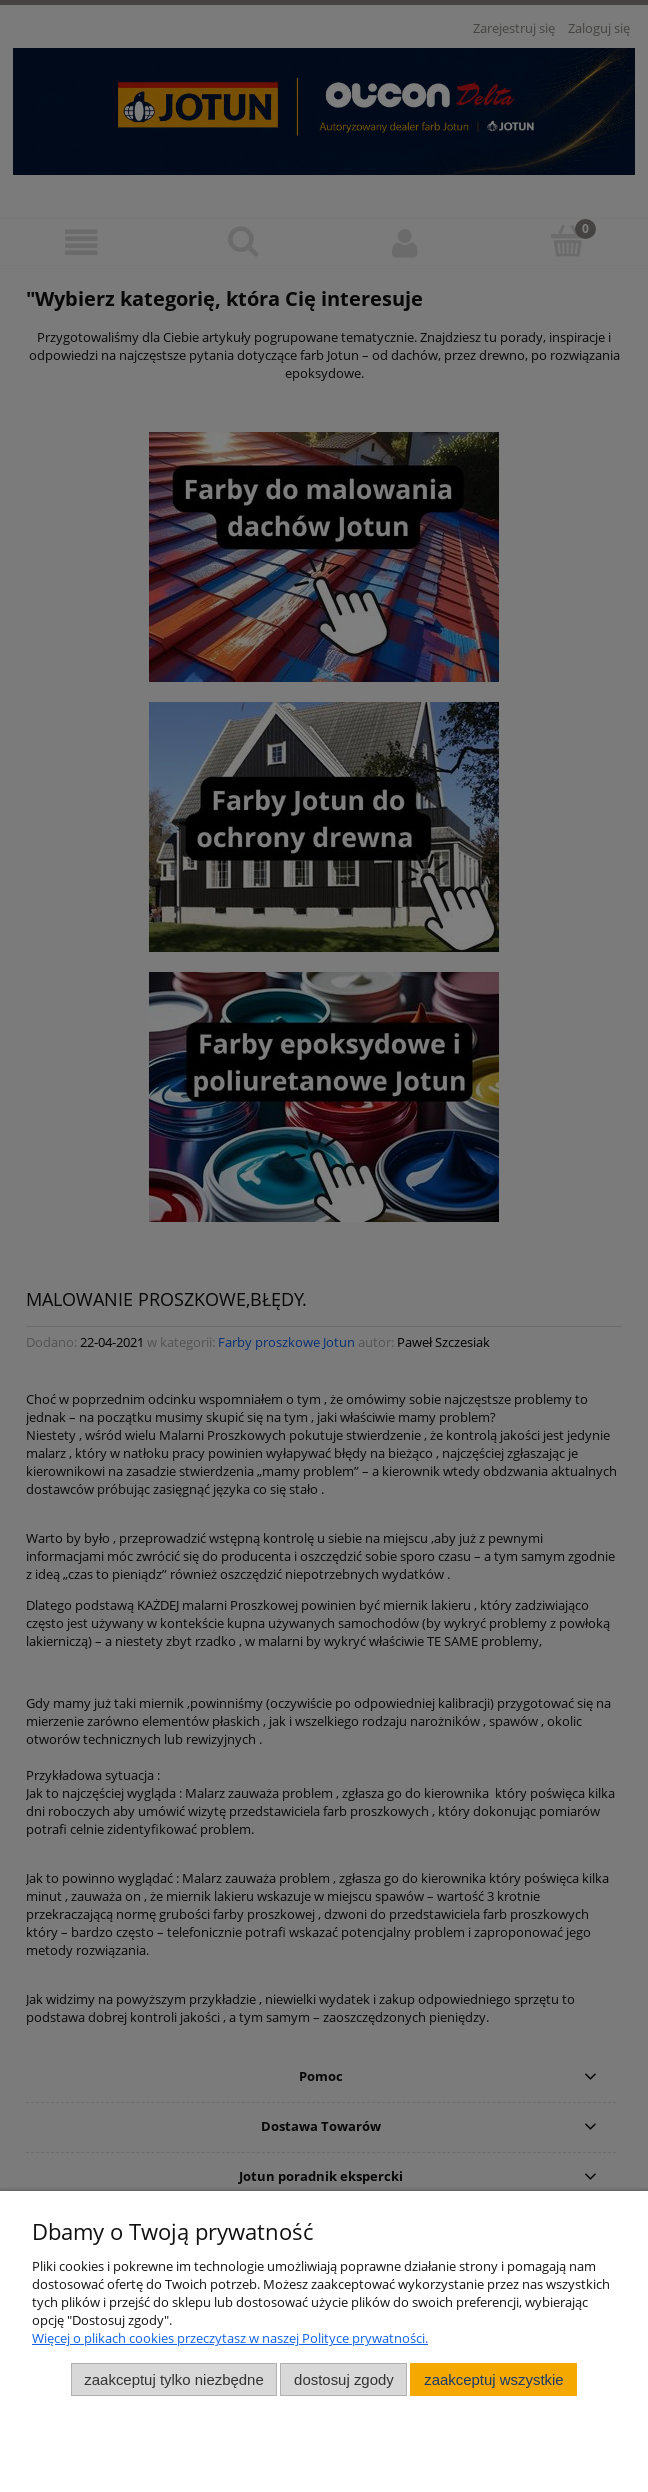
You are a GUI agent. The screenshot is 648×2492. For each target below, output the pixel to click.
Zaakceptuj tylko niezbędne (173, 2379)
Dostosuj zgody (344, 2379)
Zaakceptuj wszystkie (493, 2379)
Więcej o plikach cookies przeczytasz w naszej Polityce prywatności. (230, 2338)
